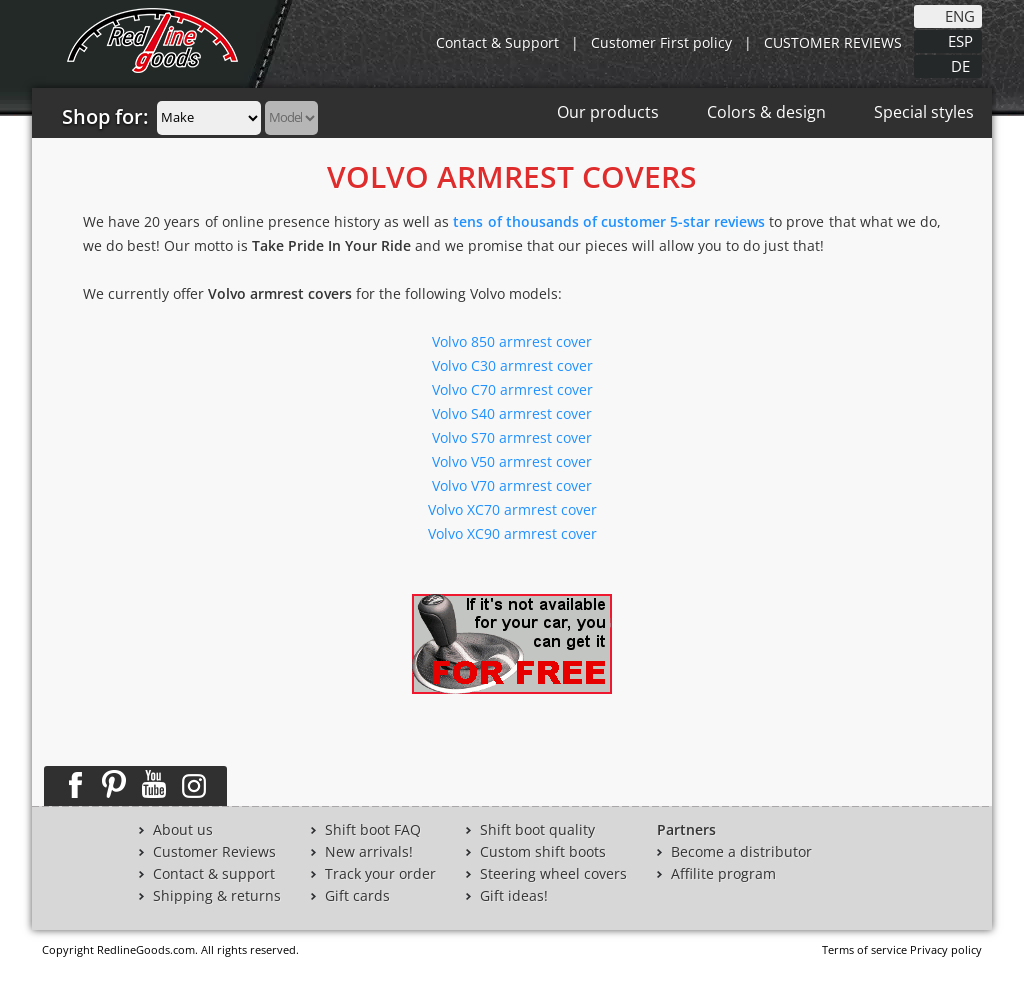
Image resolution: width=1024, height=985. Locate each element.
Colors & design (766, 112)
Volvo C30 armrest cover (512, 365)
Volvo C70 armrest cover (512, 389)
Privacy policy (946, 949)
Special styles (924, 112)
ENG (960, 15)
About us (183, 830)
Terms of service (864, 949)
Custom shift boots (543, 852)
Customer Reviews (214, 852)
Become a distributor (741, 852)
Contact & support (214, 874)
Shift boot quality (537, 830)
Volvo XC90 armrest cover (512, 533)
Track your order (380, 874)
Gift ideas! (514, 896)
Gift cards (357, 896)
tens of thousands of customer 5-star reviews (609, 221)
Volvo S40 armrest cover (512, 413)
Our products (608, 112)
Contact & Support (497, 42)
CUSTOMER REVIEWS (833, 42)
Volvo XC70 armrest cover (512, 509)
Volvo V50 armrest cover (512, 461)
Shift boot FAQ (373, 830)
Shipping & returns (217, 896)
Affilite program (723, 874)
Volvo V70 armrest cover (512, 485)
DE (960, 65)
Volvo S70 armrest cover (512, 437)
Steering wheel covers (553, 874)
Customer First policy (661, 42)
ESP (960, 40)
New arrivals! (369, 852)
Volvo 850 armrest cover (512, 341)
